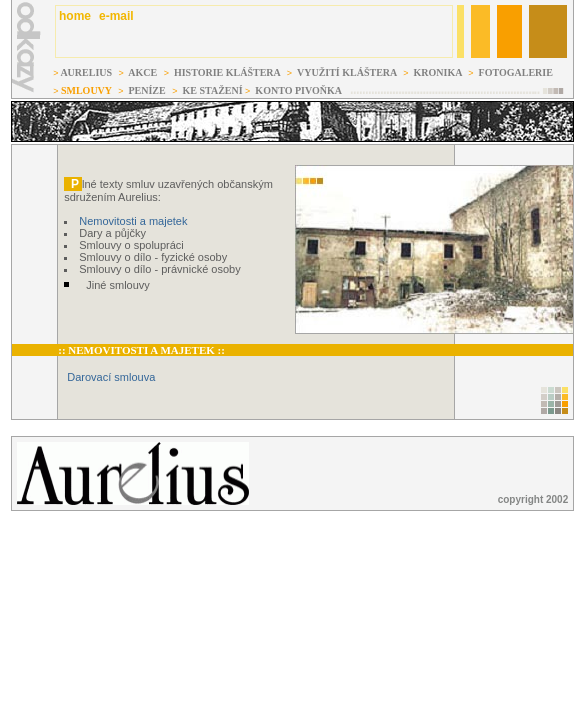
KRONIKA (439, 72)
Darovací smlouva (111, 377)
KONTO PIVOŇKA (300, 90)
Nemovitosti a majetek (133, 221)
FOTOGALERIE (515, 72)
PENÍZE (147, 90)
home (73, 16)
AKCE (142, 72)
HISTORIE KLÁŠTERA (226, 72)
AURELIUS (86, 72)
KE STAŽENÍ (213, 90)
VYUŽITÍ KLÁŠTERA (348, 72)
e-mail (116, 16)
